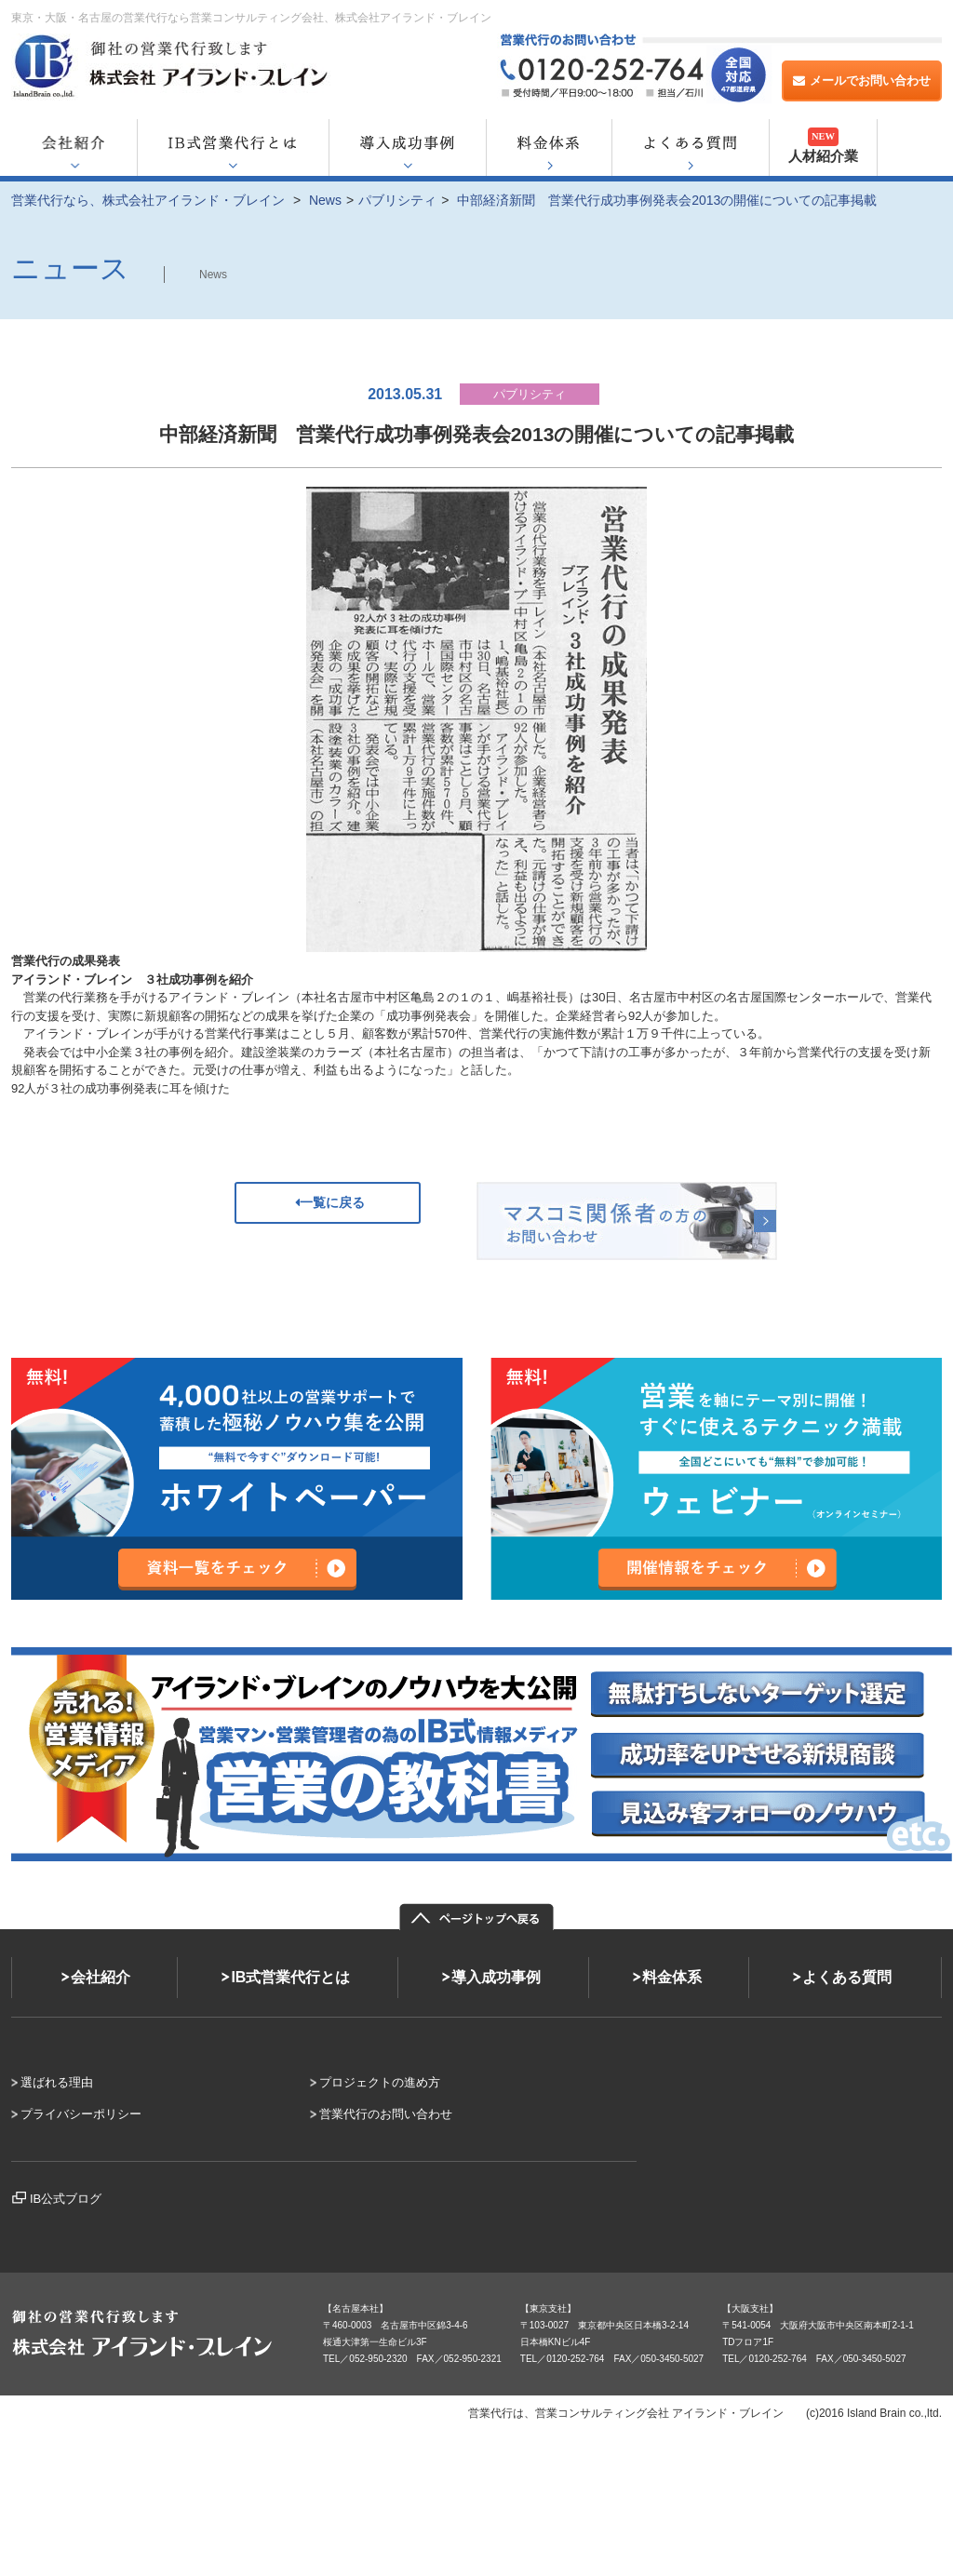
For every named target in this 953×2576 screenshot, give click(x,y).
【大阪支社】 (750, 2308)
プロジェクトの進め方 (379, 2082)
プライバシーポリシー (80, 2114)
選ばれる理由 (56, 2082)
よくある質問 (847, 1977)
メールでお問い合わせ (862, 80)
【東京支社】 (548, 2308)
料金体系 (672, 1977)
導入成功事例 (496, 1977)
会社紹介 (100, 1977)
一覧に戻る (327, 1202)
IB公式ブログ (65, 2199)
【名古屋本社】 (355, 2308)
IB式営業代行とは (290, 1977)
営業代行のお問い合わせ (385, 2114)
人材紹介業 (823, 145)
